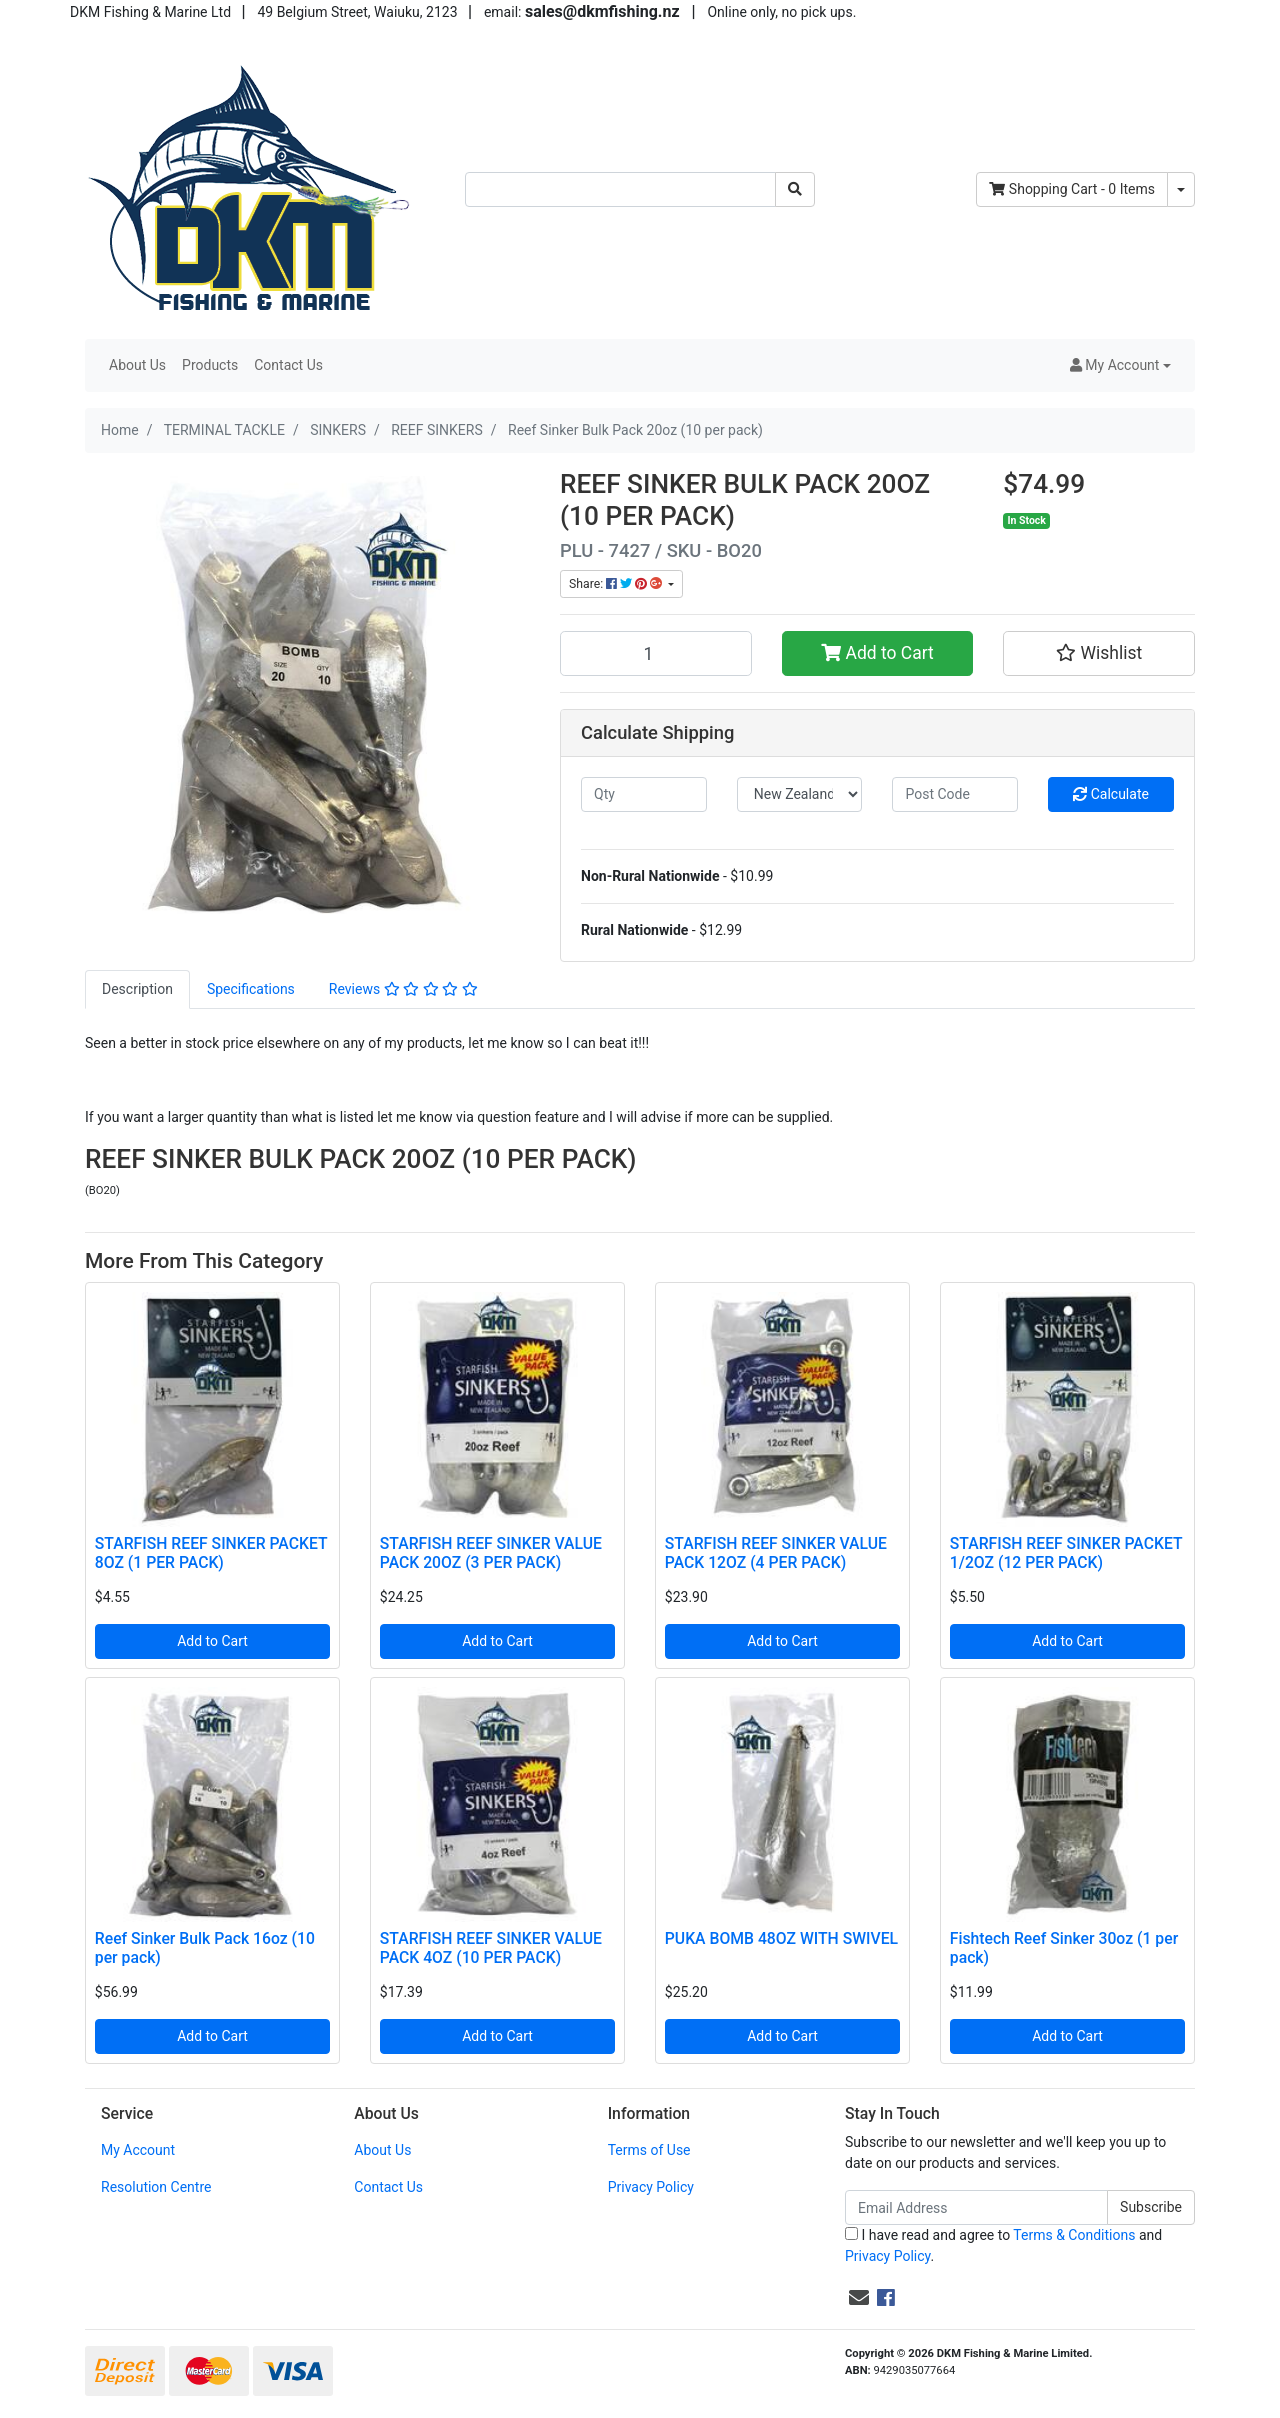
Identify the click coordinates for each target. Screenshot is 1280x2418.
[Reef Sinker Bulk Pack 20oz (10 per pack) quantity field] (656, 653)
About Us (137, 365)
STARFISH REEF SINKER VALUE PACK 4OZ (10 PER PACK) (491, 1948)
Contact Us (288, 365)
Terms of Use (649, 2150)
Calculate (1111, 794)
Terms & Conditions (1074, 2235)
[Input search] (620, 189)
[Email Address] (976, 2207)
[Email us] (859, 2298)
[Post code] (955, 794)
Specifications (251, 989)
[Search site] (795, 189)
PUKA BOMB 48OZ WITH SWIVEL (781, 1938)
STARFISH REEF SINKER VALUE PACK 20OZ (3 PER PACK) (491, 1553)
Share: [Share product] (617, 584)
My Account (138, 2150)
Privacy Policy (651, 2187)
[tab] (137, 989)
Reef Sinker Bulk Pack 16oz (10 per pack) (205, 1948)
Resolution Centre (156, 2187)
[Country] (800, 794)
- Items (1072, 189)
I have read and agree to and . (1003, 2245)
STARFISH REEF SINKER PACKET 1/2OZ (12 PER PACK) (1066, 1553)
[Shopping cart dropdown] (1181, 189)
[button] (1120, 365)
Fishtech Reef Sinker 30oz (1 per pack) (1064, 1948)
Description (137, 989)
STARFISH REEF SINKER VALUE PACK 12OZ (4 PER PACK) (776, 1553)
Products (210, 365)
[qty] (644, 794)
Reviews (403, 989)
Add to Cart (877, 653)
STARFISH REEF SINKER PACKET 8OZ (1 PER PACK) (211, 1553)
